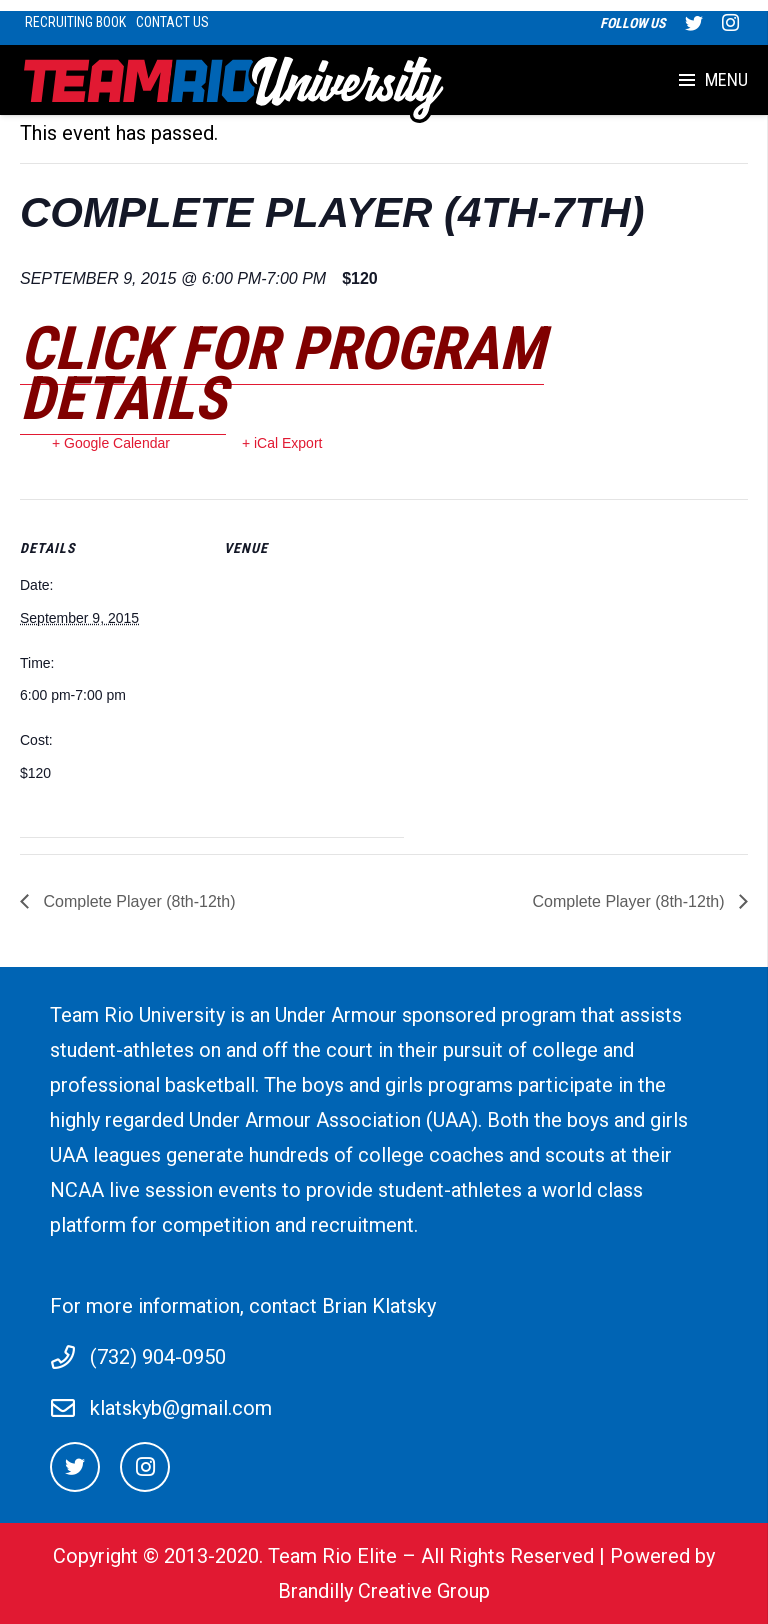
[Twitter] (75, 1467)
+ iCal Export (282, 443)
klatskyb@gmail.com (181, 1408)
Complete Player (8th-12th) (137, 901)
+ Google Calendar (111, 443)
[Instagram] (145, 1467)
